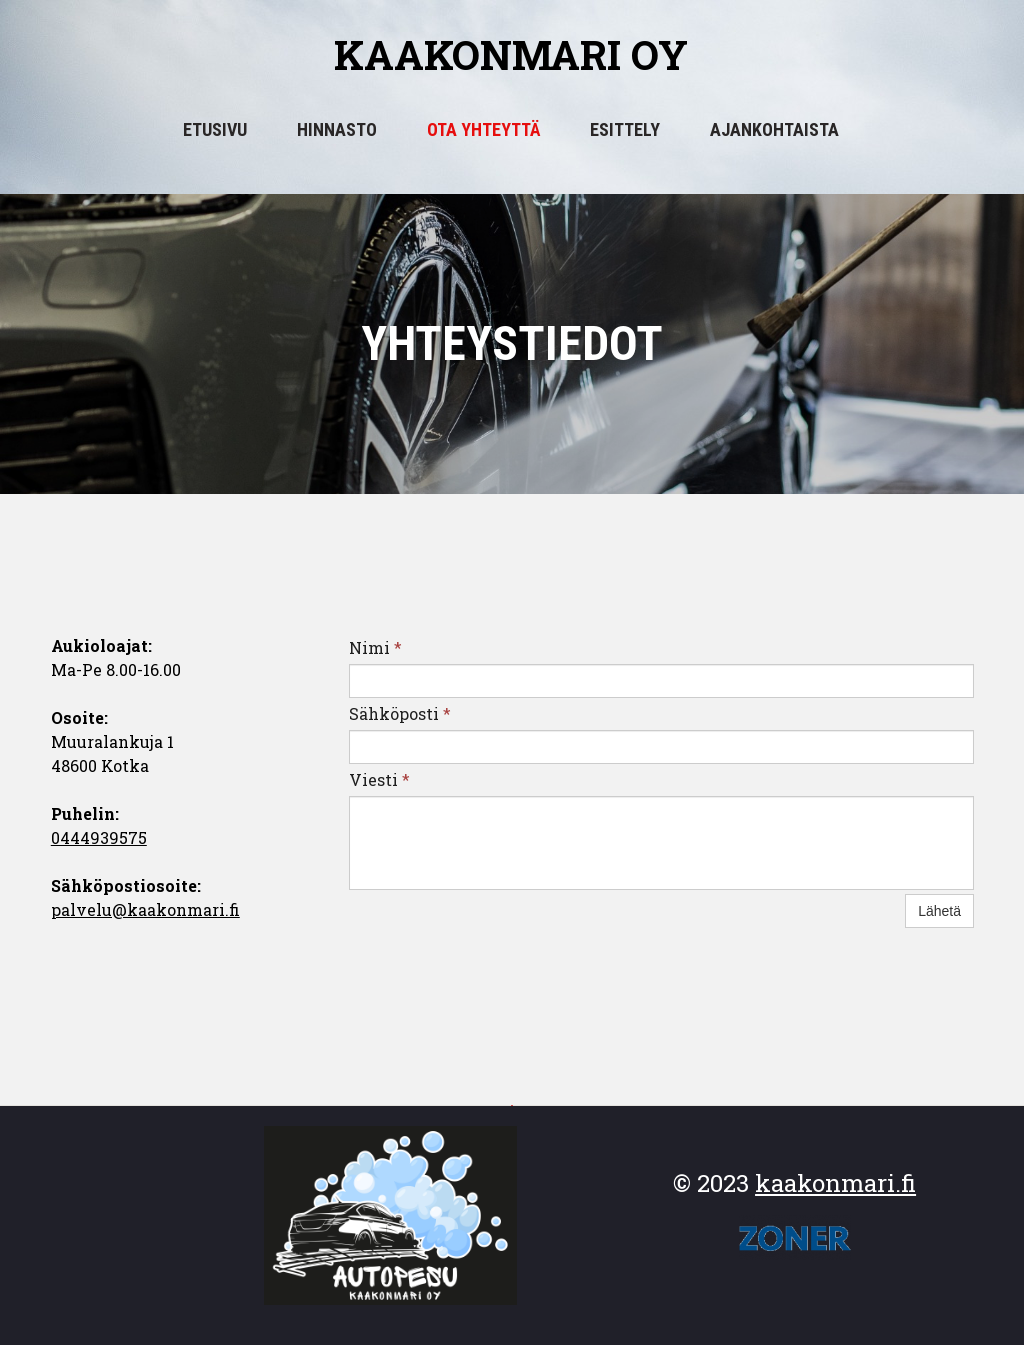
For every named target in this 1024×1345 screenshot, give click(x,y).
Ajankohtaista (774, 129)
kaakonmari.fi (835, 1183)
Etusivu (215, 129)
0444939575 (99, 837)
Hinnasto (337, 129)
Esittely (625, 129)
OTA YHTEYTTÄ (483, 129)
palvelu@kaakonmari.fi (145, 909)
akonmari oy (541, 54)
